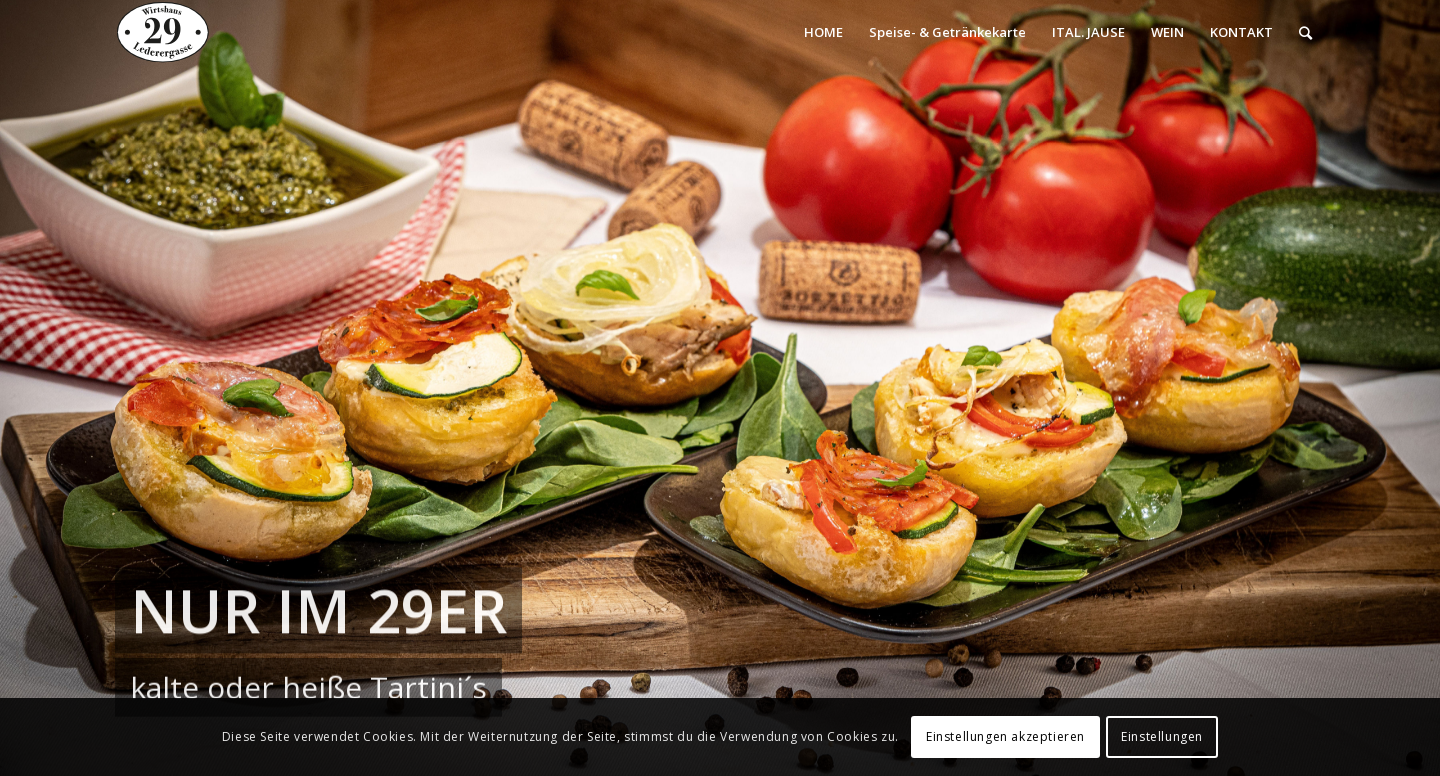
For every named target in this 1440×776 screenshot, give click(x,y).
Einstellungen (1162, 736)
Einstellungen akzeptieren (1005, 736)
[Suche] (1305, 32)
